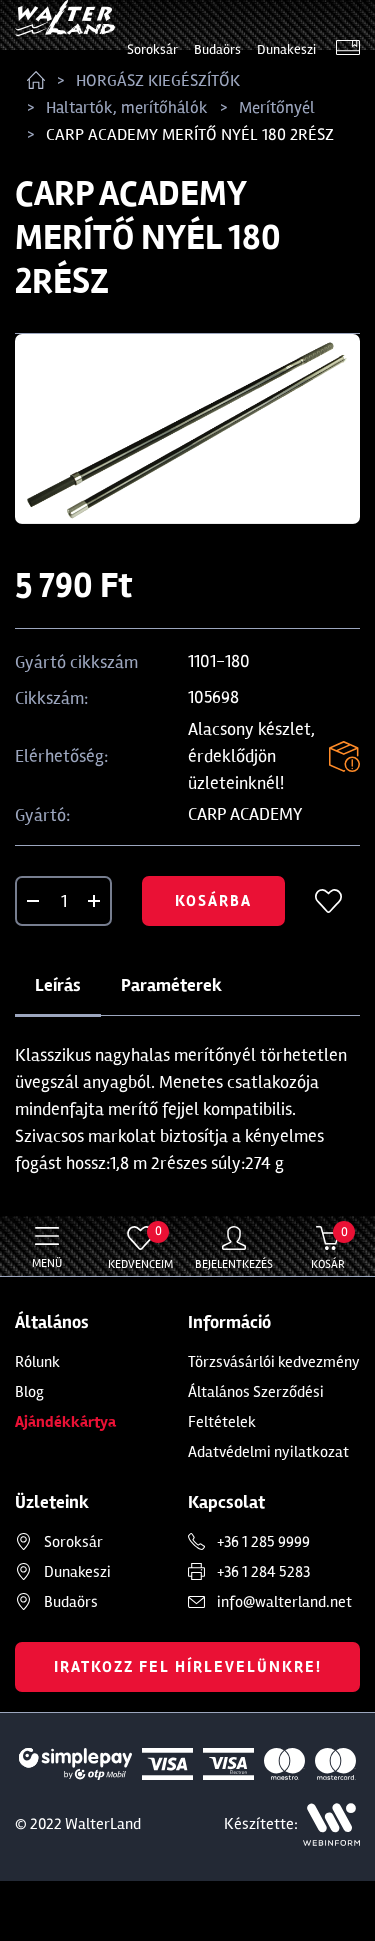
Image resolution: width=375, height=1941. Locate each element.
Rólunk (37, 1362)
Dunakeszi (286, 49)
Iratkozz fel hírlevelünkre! (188, 1667)
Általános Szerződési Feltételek (256, 1407)
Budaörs (217, 49)
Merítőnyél (277, 107)
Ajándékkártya (65, 1422)
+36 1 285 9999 (263, 1542)
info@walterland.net (284, 1602)
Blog (29, 1392)
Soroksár (152, 49)
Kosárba (213, 901)
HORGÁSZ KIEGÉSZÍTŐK (158, 80)
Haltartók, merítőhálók (127, 107)
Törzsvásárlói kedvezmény (274, 1362)
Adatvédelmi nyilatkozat (268, 1452)
